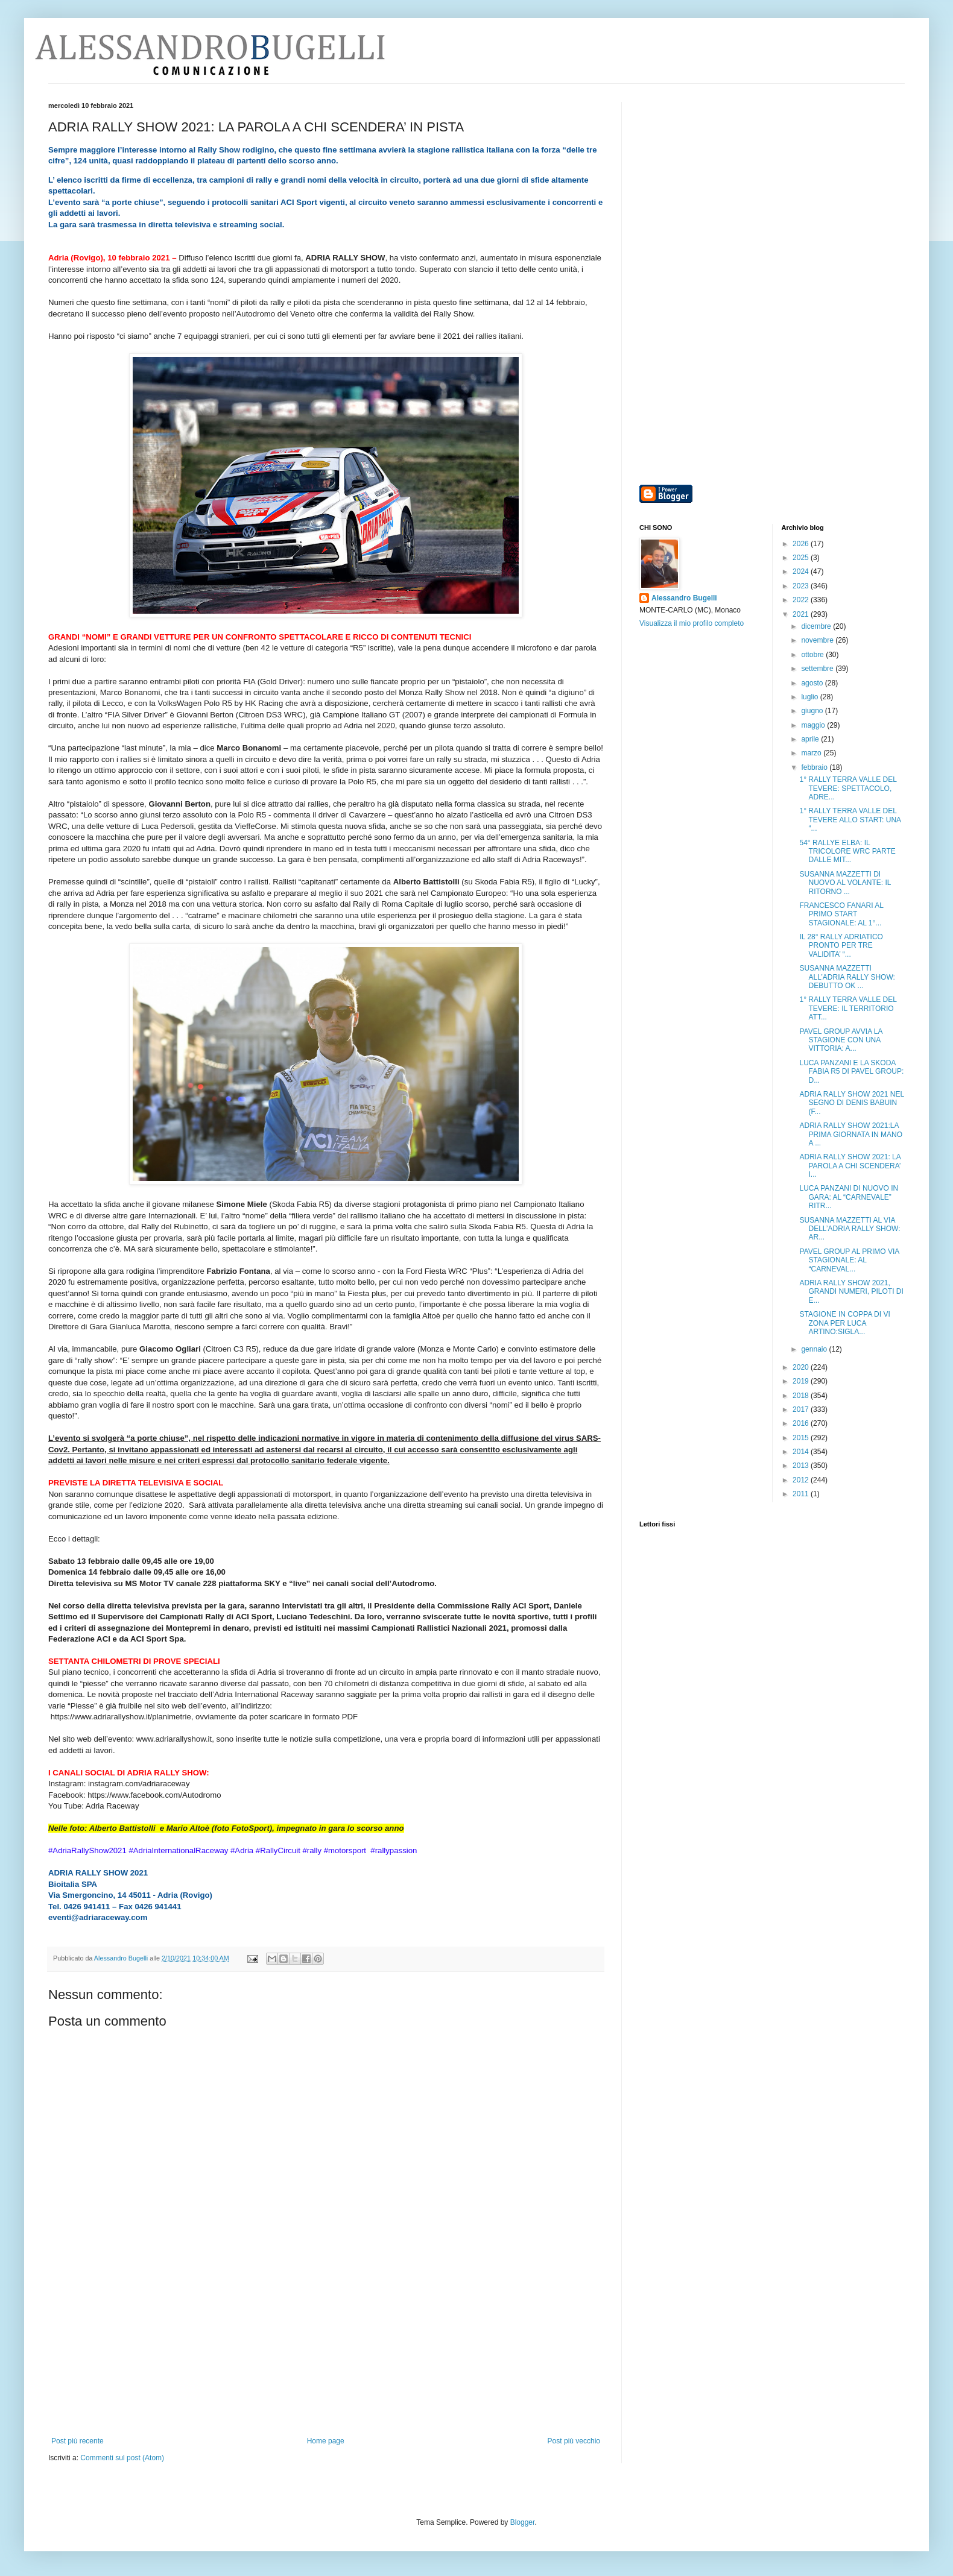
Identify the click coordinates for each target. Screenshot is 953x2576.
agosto (813, 683)
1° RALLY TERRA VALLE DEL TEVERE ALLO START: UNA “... (850, 820)
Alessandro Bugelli (684, 598)
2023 (802, 586)
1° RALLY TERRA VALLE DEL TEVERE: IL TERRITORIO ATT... (847, 1008)
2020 (802, 1367)
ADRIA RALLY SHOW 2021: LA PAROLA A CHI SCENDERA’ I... (850, 1166)
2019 (802, 1381)
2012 (802, 1480)
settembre (818, 668)
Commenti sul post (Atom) (122, 2458)
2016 (802, 1423)
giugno (813, 711)
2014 (802, 1451)
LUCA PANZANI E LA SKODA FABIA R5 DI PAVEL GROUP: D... (851, 1072)
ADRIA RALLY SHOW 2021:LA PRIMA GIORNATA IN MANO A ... (850, 1134)
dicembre (817, 626)
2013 (802, 1465)
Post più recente (77, 2441)
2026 (802, 544)
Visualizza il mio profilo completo (691, 623)
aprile (811, 739)
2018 (802, 1395)
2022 (802, 600)
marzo (812, 753)
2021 (802, 614)
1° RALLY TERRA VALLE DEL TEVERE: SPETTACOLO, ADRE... (847, 788)
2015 (802, 1438)
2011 (802, 1494)
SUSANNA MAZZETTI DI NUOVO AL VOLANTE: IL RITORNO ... (845, 883)
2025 (802, 557)
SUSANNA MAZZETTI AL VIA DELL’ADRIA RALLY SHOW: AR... (849, 1229)
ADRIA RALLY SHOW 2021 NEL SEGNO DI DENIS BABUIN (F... (851, 1103)
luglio (810, 697)
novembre (818, 640)
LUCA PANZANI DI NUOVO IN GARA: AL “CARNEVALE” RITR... (848, 1197)
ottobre (813, 654)
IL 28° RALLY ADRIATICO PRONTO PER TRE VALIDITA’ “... (840, 946)
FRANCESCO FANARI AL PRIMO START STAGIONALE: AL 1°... (841, 914)
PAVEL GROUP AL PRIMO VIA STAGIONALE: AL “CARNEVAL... (849, 1260)
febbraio (815, 767)
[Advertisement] (325, 2361)
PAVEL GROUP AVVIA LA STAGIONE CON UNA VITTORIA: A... (840, 1040)
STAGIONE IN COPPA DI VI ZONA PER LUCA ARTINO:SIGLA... (844, 1323)
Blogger (522, 2522)
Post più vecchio (574, 2441)
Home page (325, 2441)
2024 (802, 571)
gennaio (815, 1349)
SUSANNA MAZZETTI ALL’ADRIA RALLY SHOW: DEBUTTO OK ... (846, 977)
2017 (802, 1409)
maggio (814, 725)
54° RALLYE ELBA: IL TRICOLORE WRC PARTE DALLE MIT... (847, 851)
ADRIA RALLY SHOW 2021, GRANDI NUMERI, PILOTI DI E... (851, 1292)
